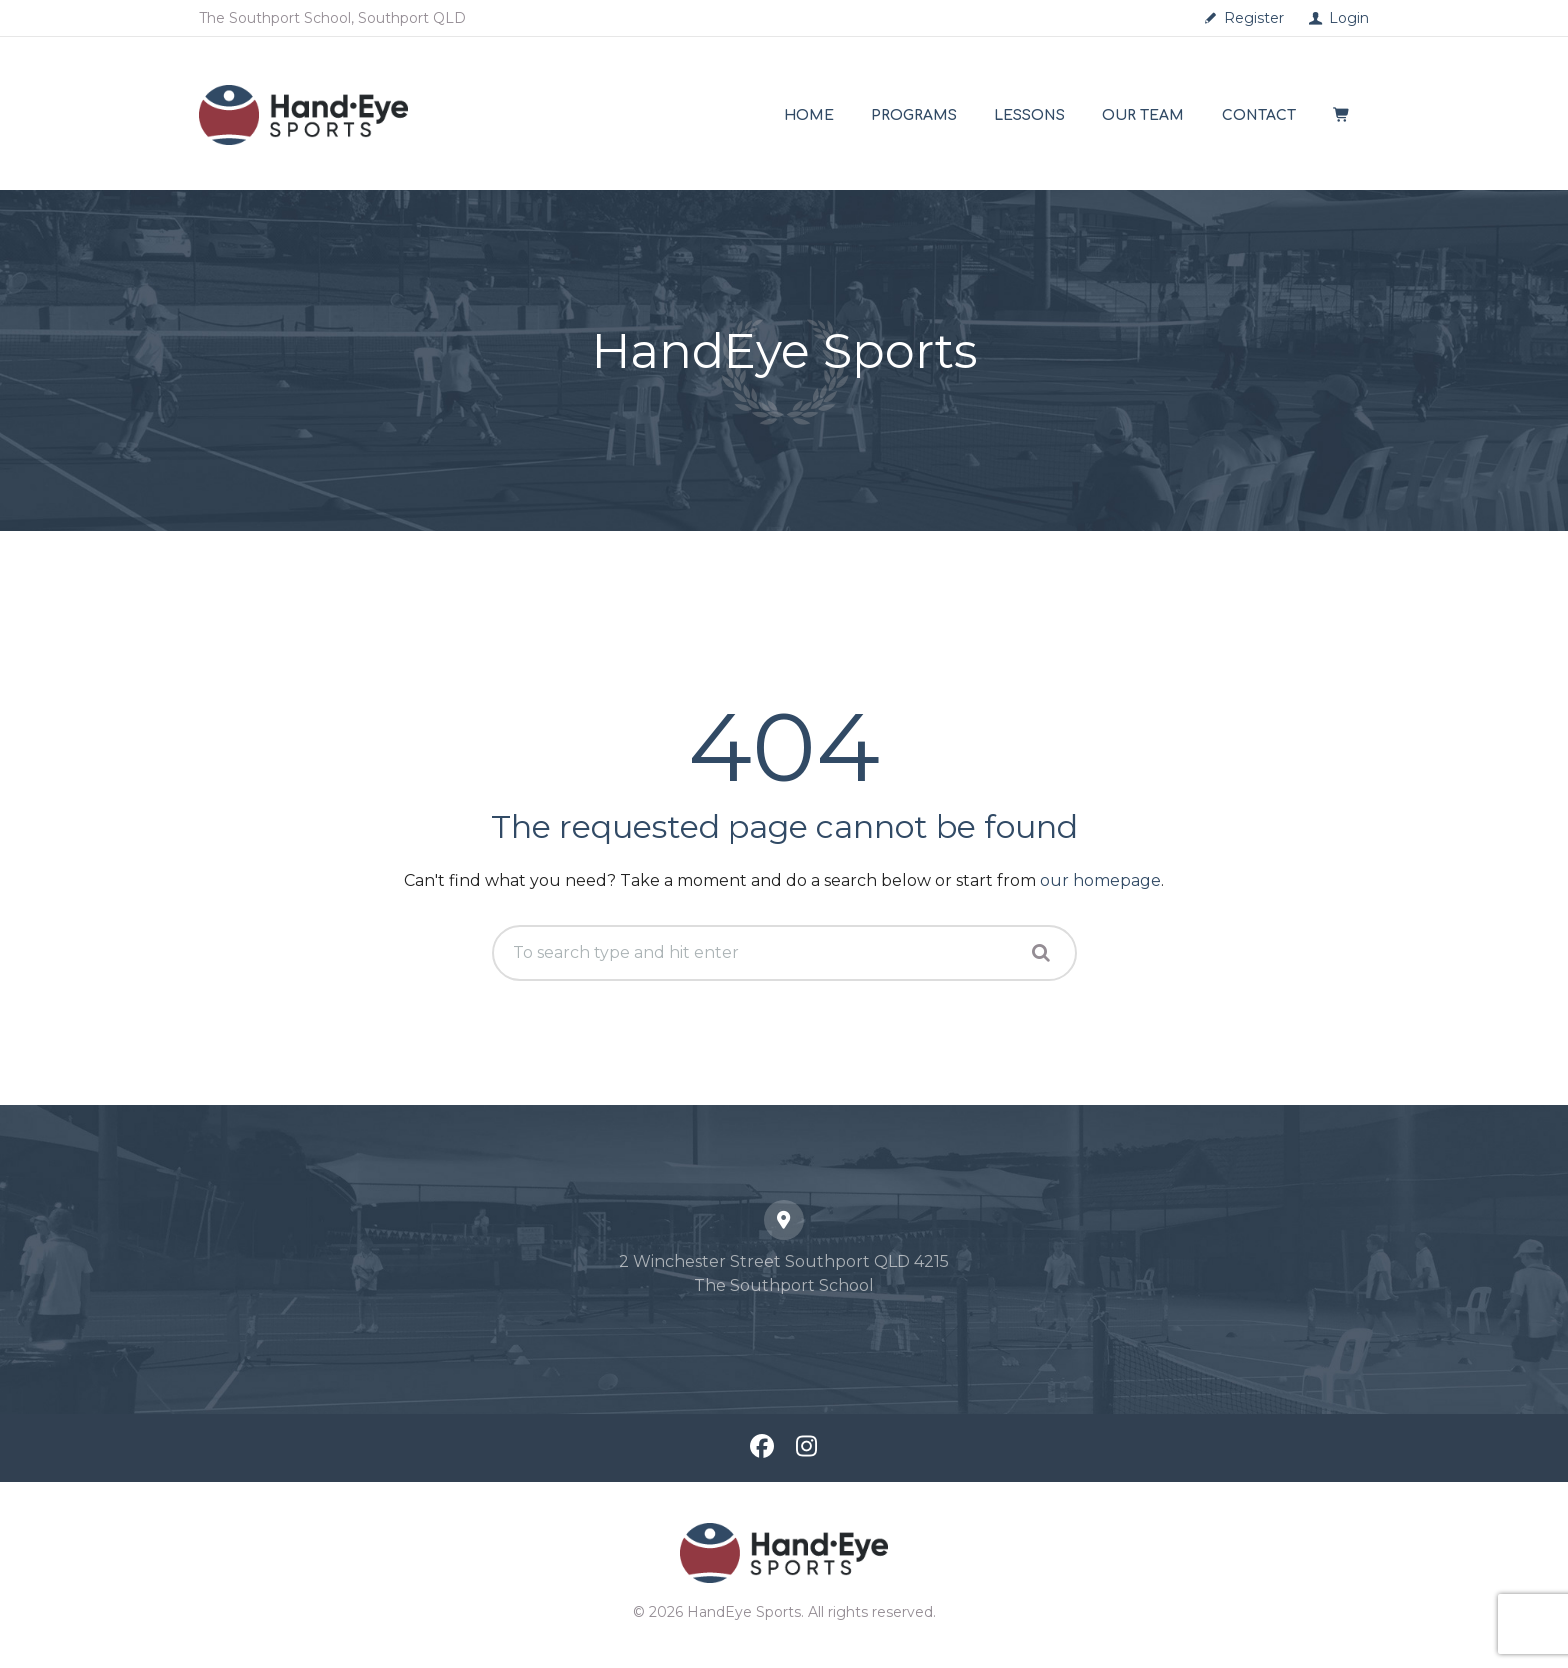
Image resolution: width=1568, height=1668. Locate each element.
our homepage (1100, 880)
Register (1254, 18)
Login (1349, 18)
